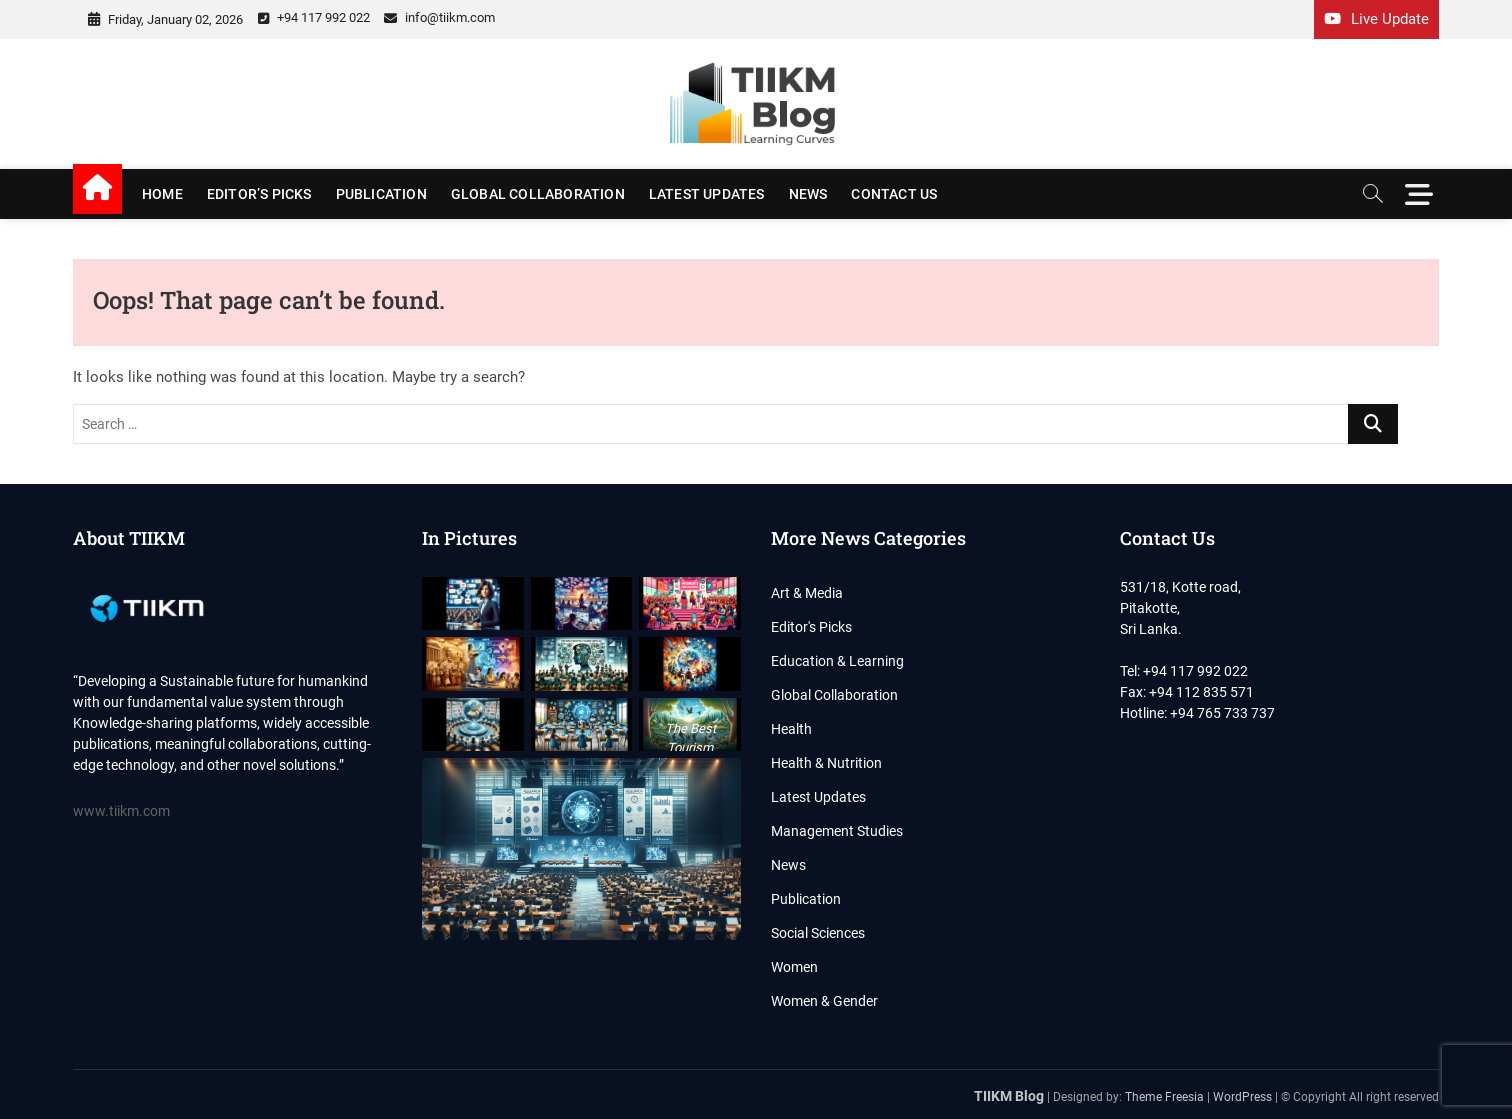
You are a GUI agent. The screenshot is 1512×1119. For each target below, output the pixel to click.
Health (791, 729)
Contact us (894, 194)
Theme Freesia (1164, 1097)
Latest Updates (707, 194)
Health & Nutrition (826, 763)
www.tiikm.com (121, 811)
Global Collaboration (538, 194)
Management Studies (837, 831)
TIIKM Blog (1009, 1096)
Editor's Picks (811, 627)
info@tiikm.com (439, 17)
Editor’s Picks (259, 194)
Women (794, 967)
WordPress (1242, 1097)
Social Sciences (818, 933)
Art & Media (807, 593)
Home (162, 194)
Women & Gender (824, 1001)
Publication (381, 194)
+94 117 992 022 (314, 17)
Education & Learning (837, 661)
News (808, 194)
